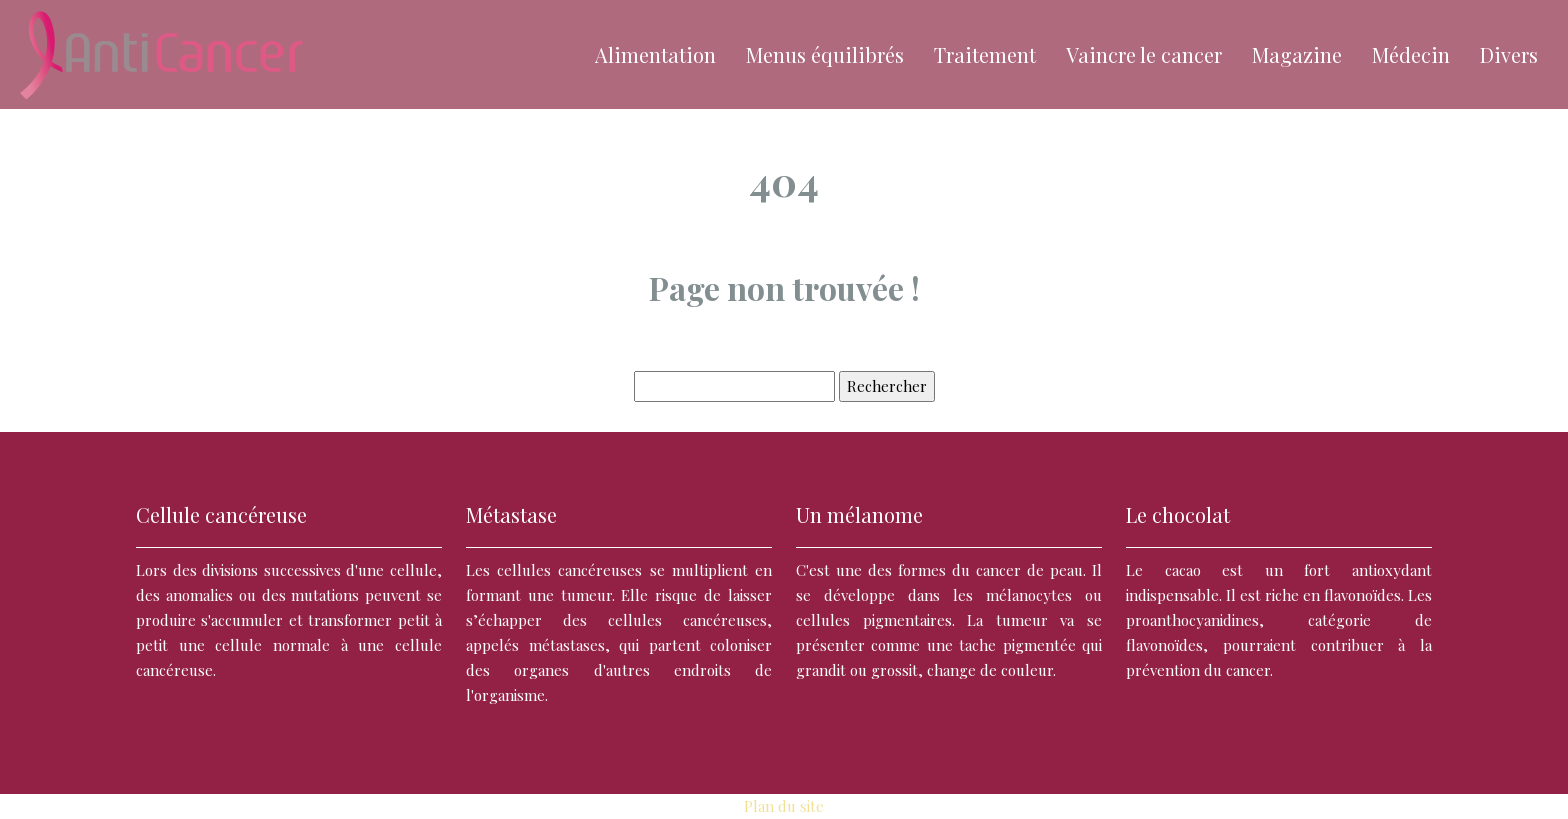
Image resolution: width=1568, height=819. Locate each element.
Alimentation (655, 54)
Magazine (1297, 54)
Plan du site (784, 806)
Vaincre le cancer (1144, 54)
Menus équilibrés (825, 54)
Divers (1509, 54)
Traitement (985, 54)
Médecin (1411, 54)
